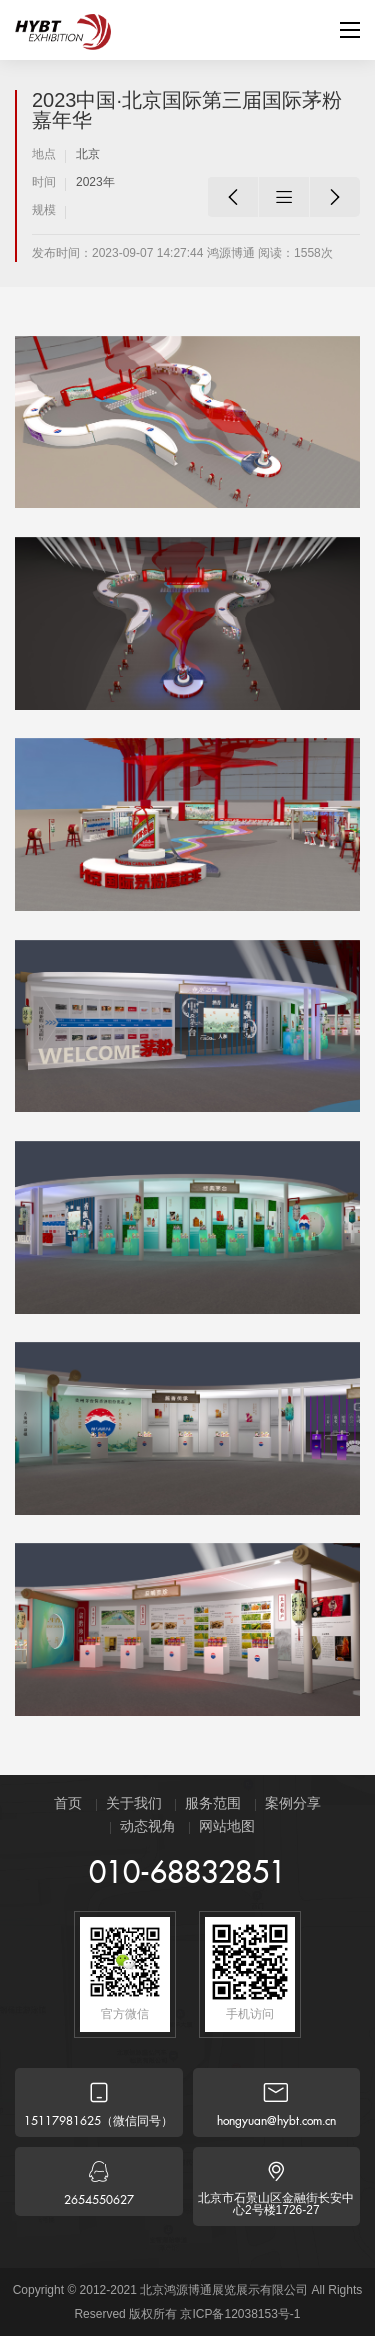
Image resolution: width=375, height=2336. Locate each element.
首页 (68, 1803)
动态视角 (148, 1826)
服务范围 (213, 1803)
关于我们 (134, 1803)
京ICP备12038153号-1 (240, 2314)
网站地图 (227, 1826)
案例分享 (293, 1803)
